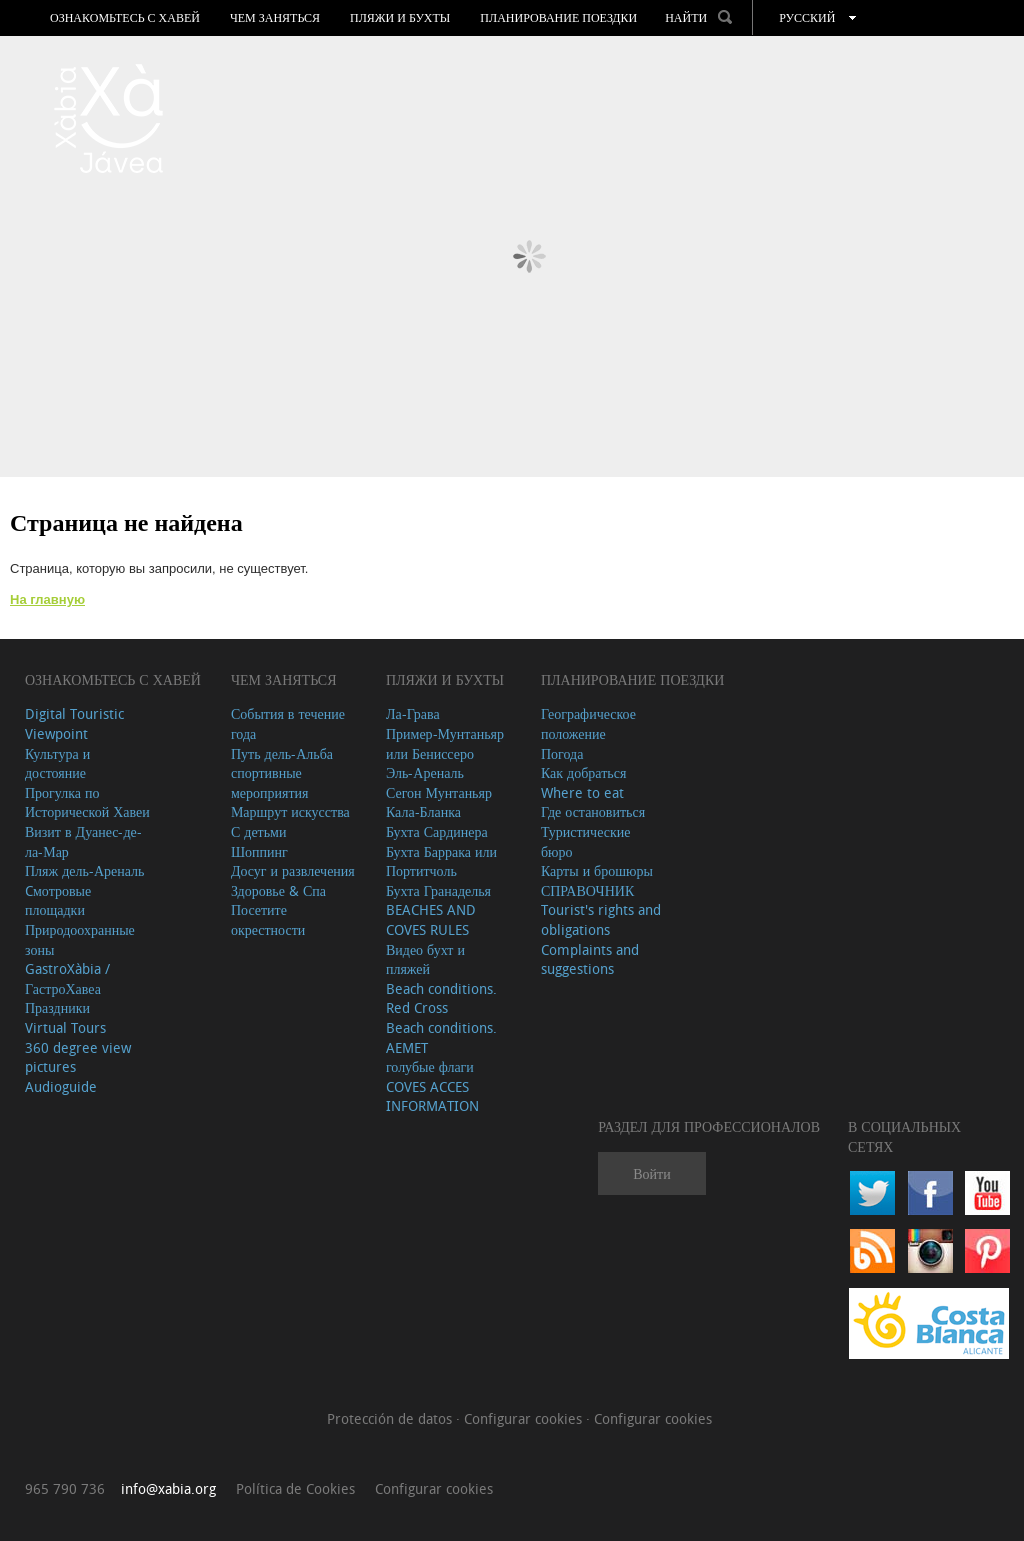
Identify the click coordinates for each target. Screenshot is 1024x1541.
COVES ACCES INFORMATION (432, 1096)
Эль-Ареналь (425, 772)
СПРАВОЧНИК (587, 890)
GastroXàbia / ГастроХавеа (67, 978)
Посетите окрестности (268, 919)
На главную (47, 599)
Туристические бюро (586, 841)
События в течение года (288, 723)
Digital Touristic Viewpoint (74, 723)
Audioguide (61, 1086)
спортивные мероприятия (270, 782)
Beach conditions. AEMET (441, 1037)
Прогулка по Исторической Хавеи (87, 802)
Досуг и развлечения (293, 870)
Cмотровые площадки (58, 900)
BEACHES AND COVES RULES (431, 919)
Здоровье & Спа (278, 890)
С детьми (259, 831)
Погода (562, 753)
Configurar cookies (525, 1418)
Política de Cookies (295, 1488)
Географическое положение (588, 723)
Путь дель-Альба (282, 753)
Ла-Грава (413, 713)
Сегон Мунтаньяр (439, 792)
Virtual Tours (65, 1027)
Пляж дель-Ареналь (84, 870)
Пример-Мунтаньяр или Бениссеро (445, 743)
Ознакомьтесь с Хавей (125, 18)
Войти (651, 1173)
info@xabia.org (168, 1488)
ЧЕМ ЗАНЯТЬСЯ (275, 18)
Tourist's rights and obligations (601, 919)
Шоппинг (259, 851)
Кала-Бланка (423, 811)
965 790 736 (65, 1488)
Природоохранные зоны (80, 939)
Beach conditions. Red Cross (441, 998)
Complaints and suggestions (590, 959)
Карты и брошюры (597, 870)
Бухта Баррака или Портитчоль (441, 861)
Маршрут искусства (290, 811)
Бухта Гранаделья (438, 890)
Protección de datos (391, 1418)
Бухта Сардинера (437, 831)
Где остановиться (593, 811)
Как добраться (583, 772)
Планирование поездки (558, 18)
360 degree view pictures (78, 1057)
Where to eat (582, 792)
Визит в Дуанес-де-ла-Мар (83, 841)
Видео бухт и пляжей (425, 959)
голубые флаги (430, 1066)
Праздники (57, 1007)
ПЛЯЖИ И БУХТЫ (400, 18)
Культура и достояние (57, 763)
